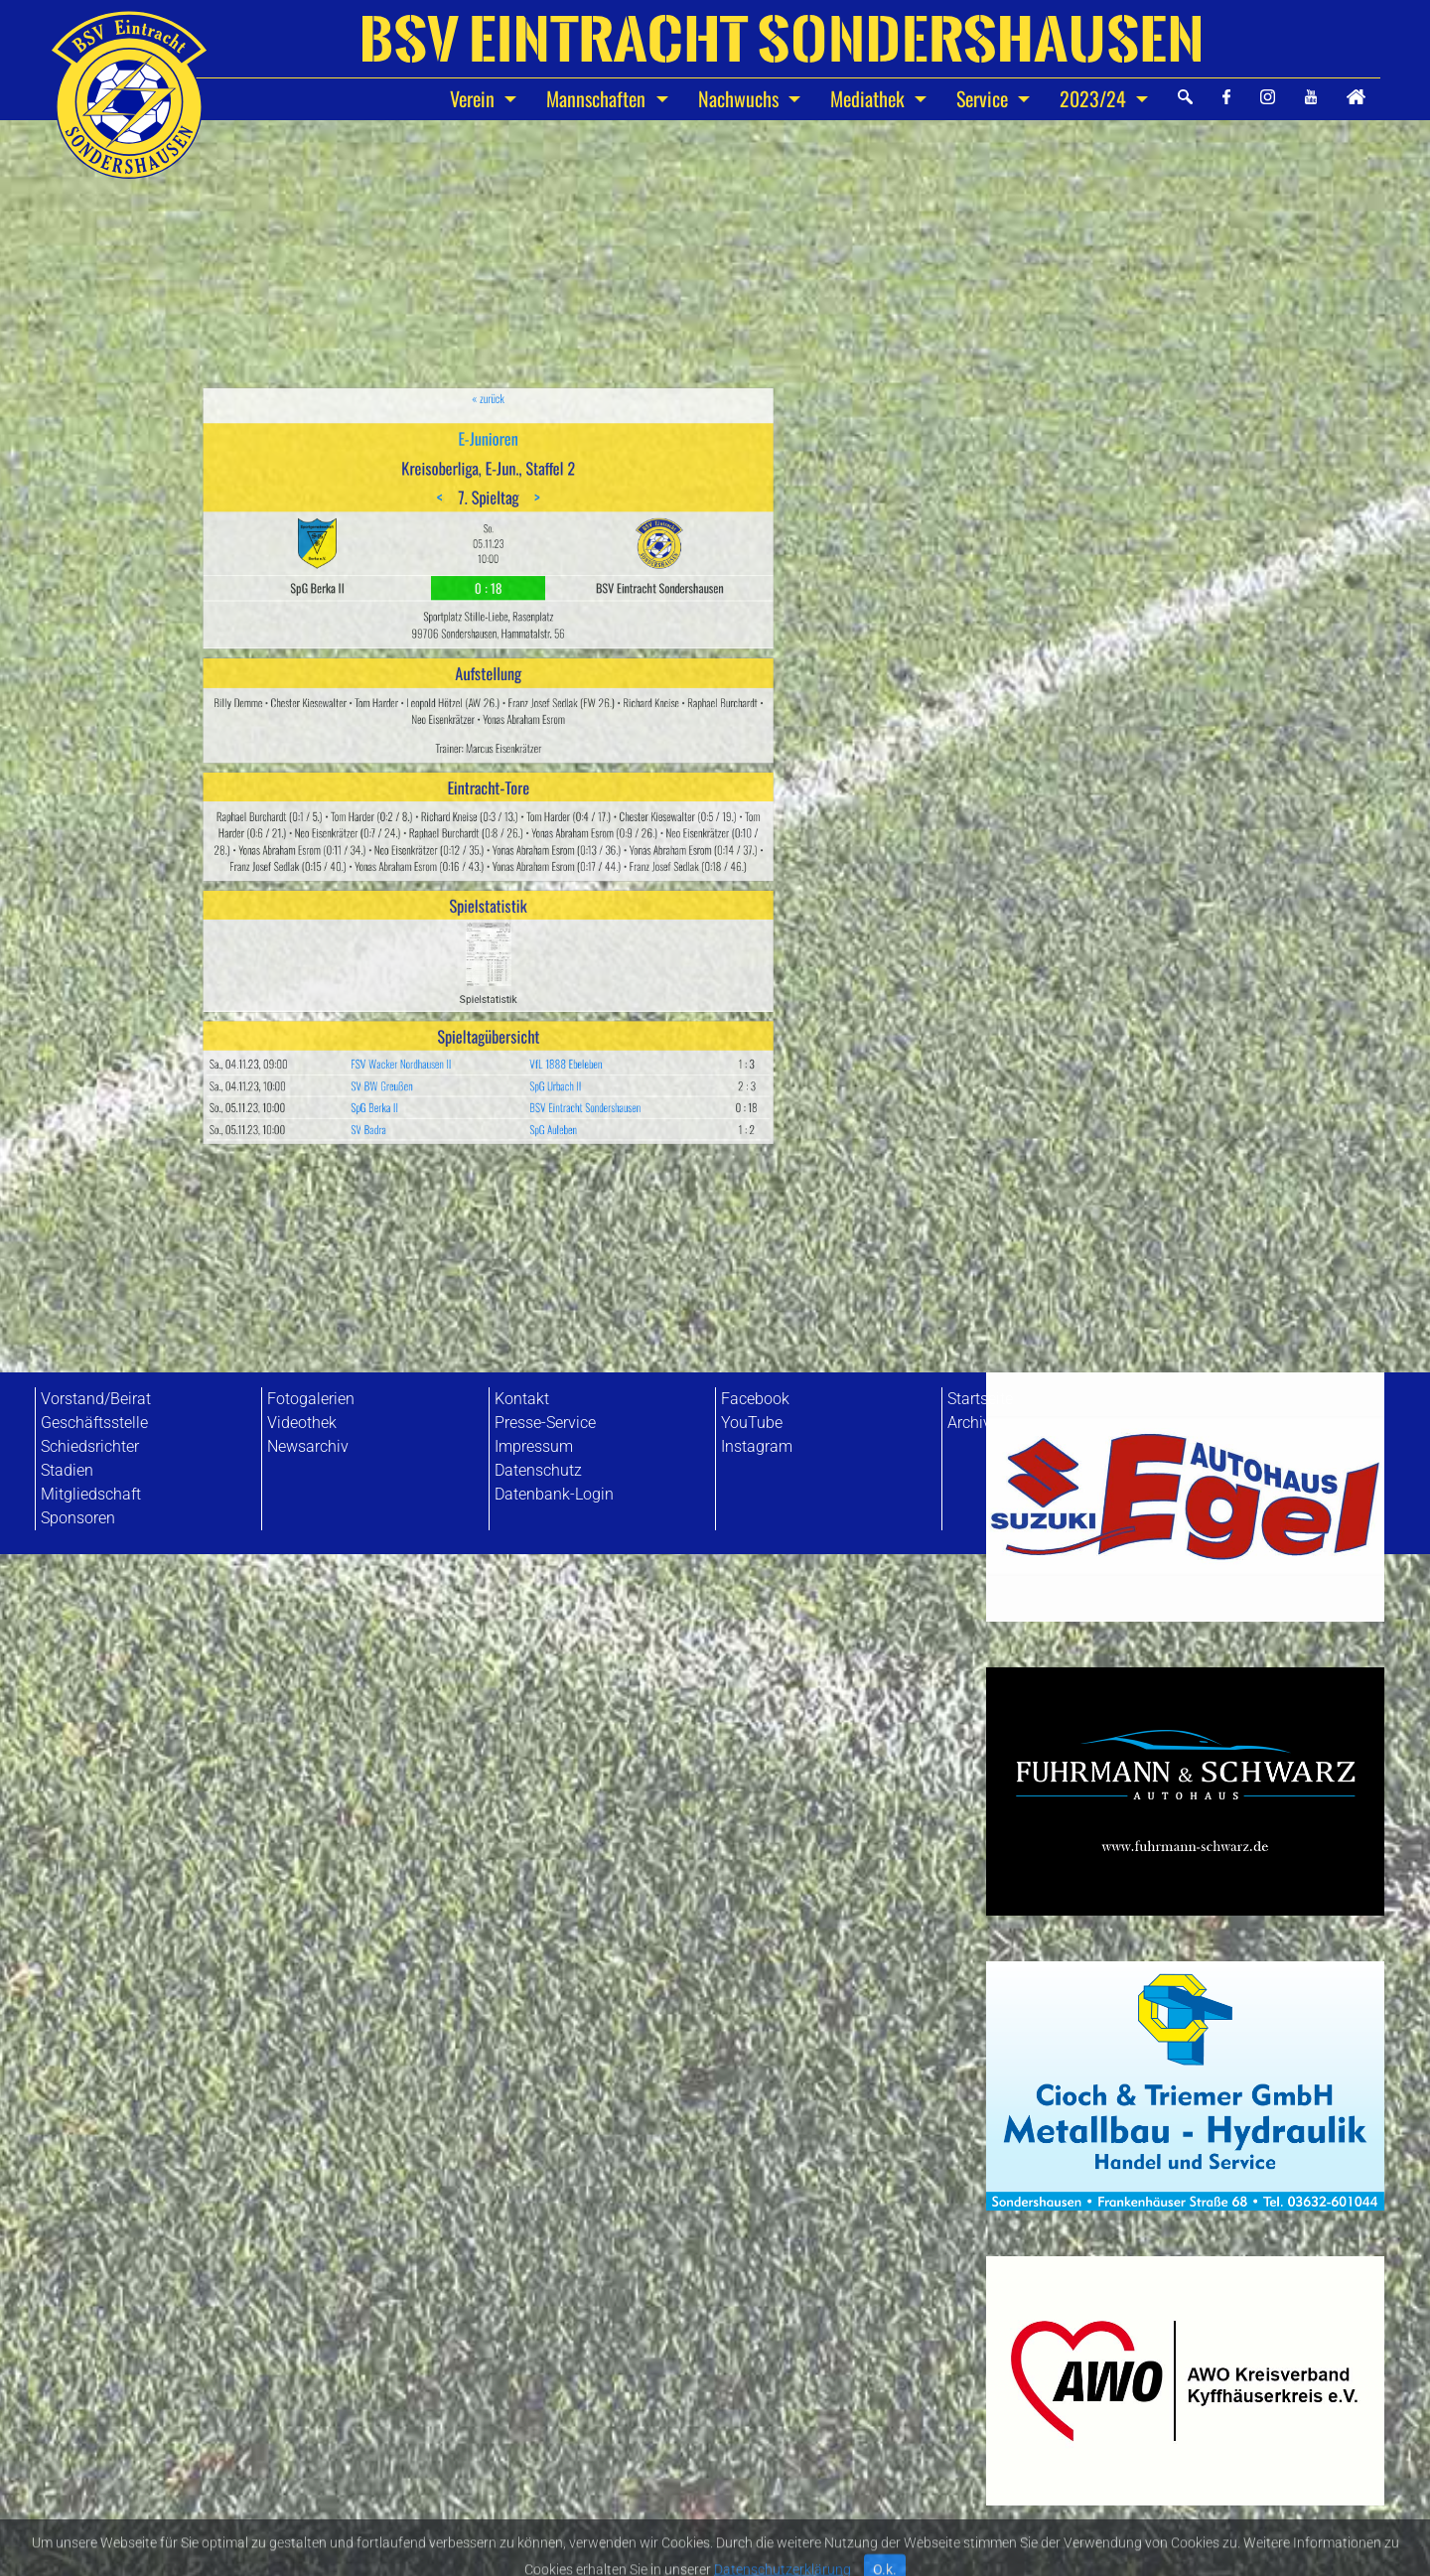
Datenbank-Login (554, 1494)
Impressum (534, 1446)
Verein (475, 98)
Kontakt (522, 1398)
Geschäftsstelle (94, 1422)
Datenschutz (538, 1470)
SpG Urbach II (523, 936)
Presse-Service (545, 1422)
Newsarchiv (308, 1446)
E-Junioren (488, 595)
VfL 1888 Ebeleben (529, 925)
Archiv (969, 1422)
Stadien (67, 1470)
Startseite (980, 1398)
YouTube (752, 1422)
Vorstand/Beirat (96, 1398)
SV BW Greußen (432, 936)
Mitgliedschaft (91, 1494)
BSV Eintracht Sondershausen (539, 947)
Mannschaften (598, 98)
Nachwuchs (741, 98)
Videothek (302, 1422)
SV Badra (425, 959)
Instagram (756, 1446)
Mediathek (870, 98)
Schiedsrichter (90, 1446)
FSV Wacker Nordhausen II (442, 925)
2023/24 (1095, 98)
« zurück (488, 574)
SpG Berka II (428, 947)
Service (984, 98)
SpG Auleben (522, 959)
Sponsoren (78, 1517)
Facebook (755, 1398)
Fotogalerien (311, 1398)
